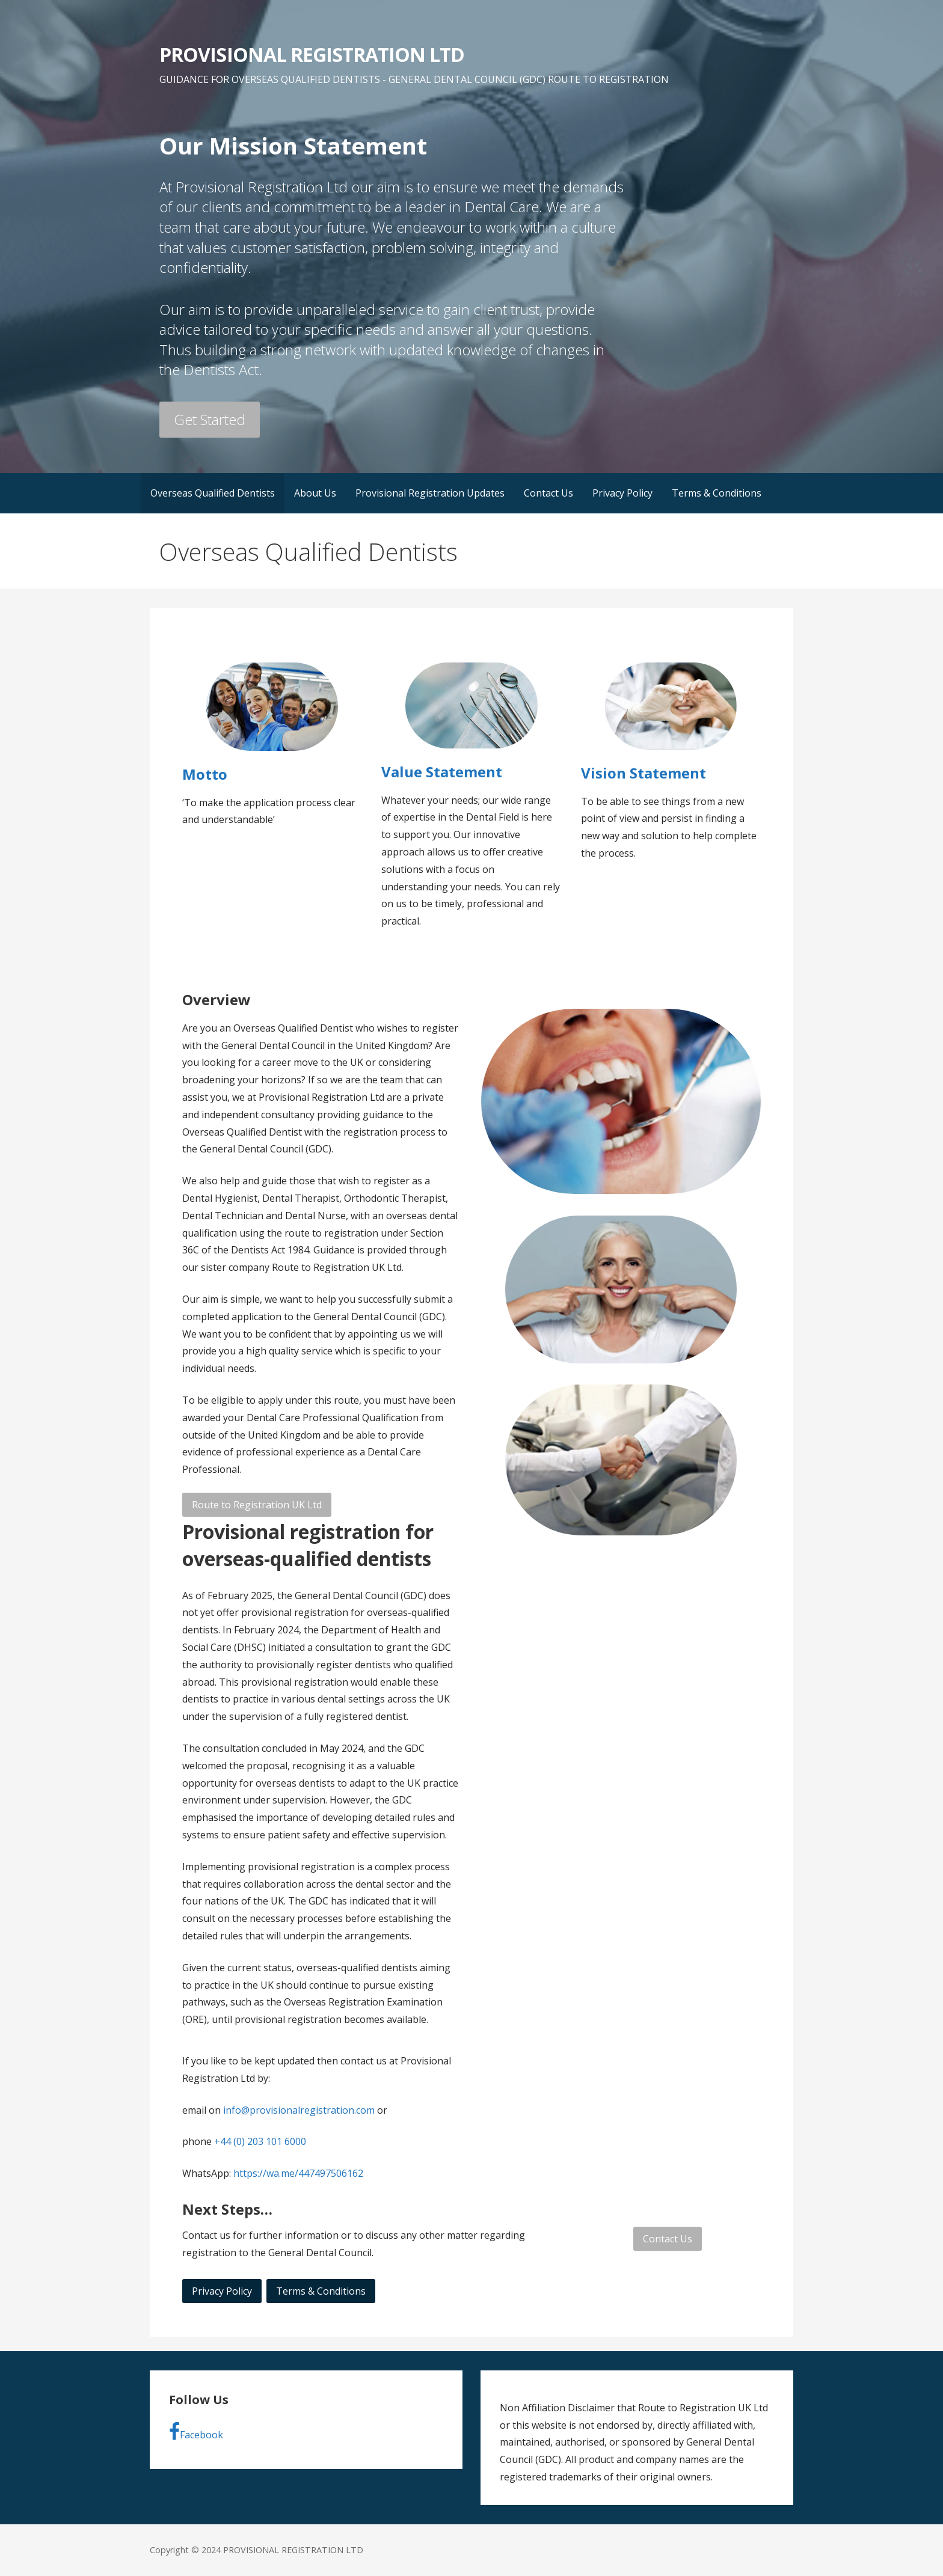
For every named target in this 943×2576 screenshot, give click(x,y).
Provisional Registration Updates (430, 493)
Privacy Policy (622, 493)
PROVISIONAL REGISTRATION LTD (311, 54)
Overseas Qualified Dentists (212, 493)
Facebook (196, 2431)
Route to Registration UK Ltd (257, 1504)
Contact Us (548, 493)
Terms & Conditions (716, 493)
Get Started (209, 419)
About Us (315, 493)
